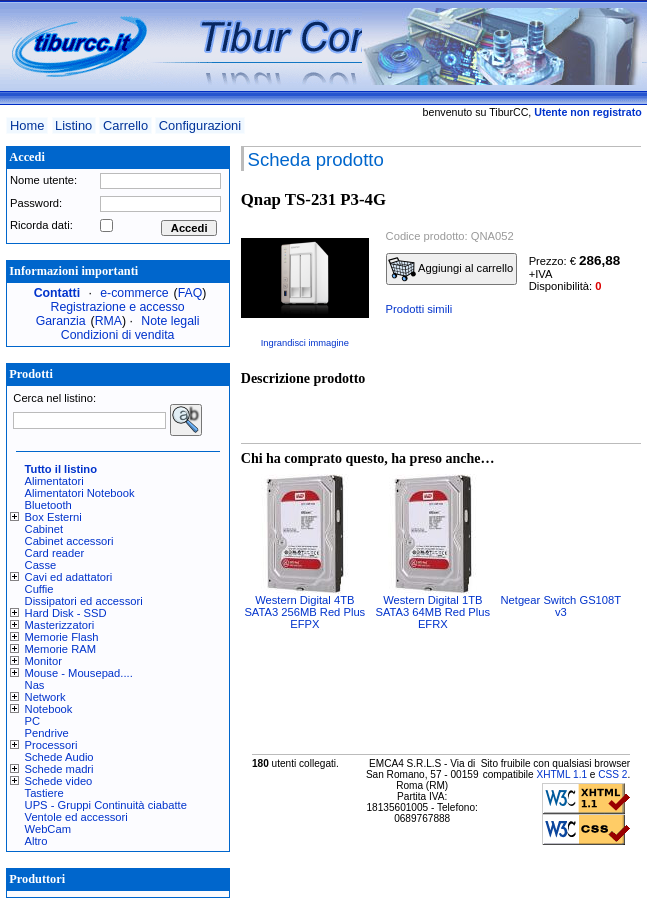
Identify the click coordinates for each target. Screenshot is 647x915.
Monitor (43, 661)
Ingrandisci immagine (305, 343)
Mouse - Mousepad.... (79, 673)
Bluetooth (48, 505)
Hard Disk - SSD (66, 613)
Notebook (49, 709)
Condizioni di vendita (118, 335)
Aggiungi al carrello (451, 269)
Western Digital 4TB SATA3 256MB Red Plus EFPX (304, 612)
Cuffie (39, 589)
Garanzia (61, 321)
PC (33, 721)
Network (45, 697)
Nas (35, 685)
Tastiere (44, 793)
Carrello (125, 125)
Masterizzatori (60, 625)
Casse (41, 565)
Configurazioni (200, 125)
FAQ (190, 293)
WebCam (48, 829)
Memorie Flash (62, 637)
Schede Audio (59, 757)
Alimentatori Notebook (80, 493)
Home (27, 125)
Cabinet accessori (69, 541)
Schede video (59, 781)
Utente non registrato (587, 112)
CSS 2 (612, 774)
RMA (108, 321)
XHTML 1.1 (561, 774)
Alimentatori (54, 481)
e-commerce (134, 293)
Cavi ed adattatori (69, 577)
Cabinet (44, 529)
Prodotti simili (419, 309)
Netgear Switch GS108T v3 (560, 606)
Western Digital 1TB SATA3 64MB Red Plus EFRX (432, 612)
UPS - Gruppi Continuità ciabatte (106, 805)
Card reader (55, 553)
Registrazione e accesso (118, 307)
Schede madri (59, 769)
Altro (36, 841)
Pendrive (47, 733)
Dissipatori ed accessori (84, 601)
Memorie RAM (60, 649)
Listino (73, 125)
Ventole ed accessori (76, 817)
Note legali (170, 321)
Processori (51, 745)
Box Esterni (53, 517)
